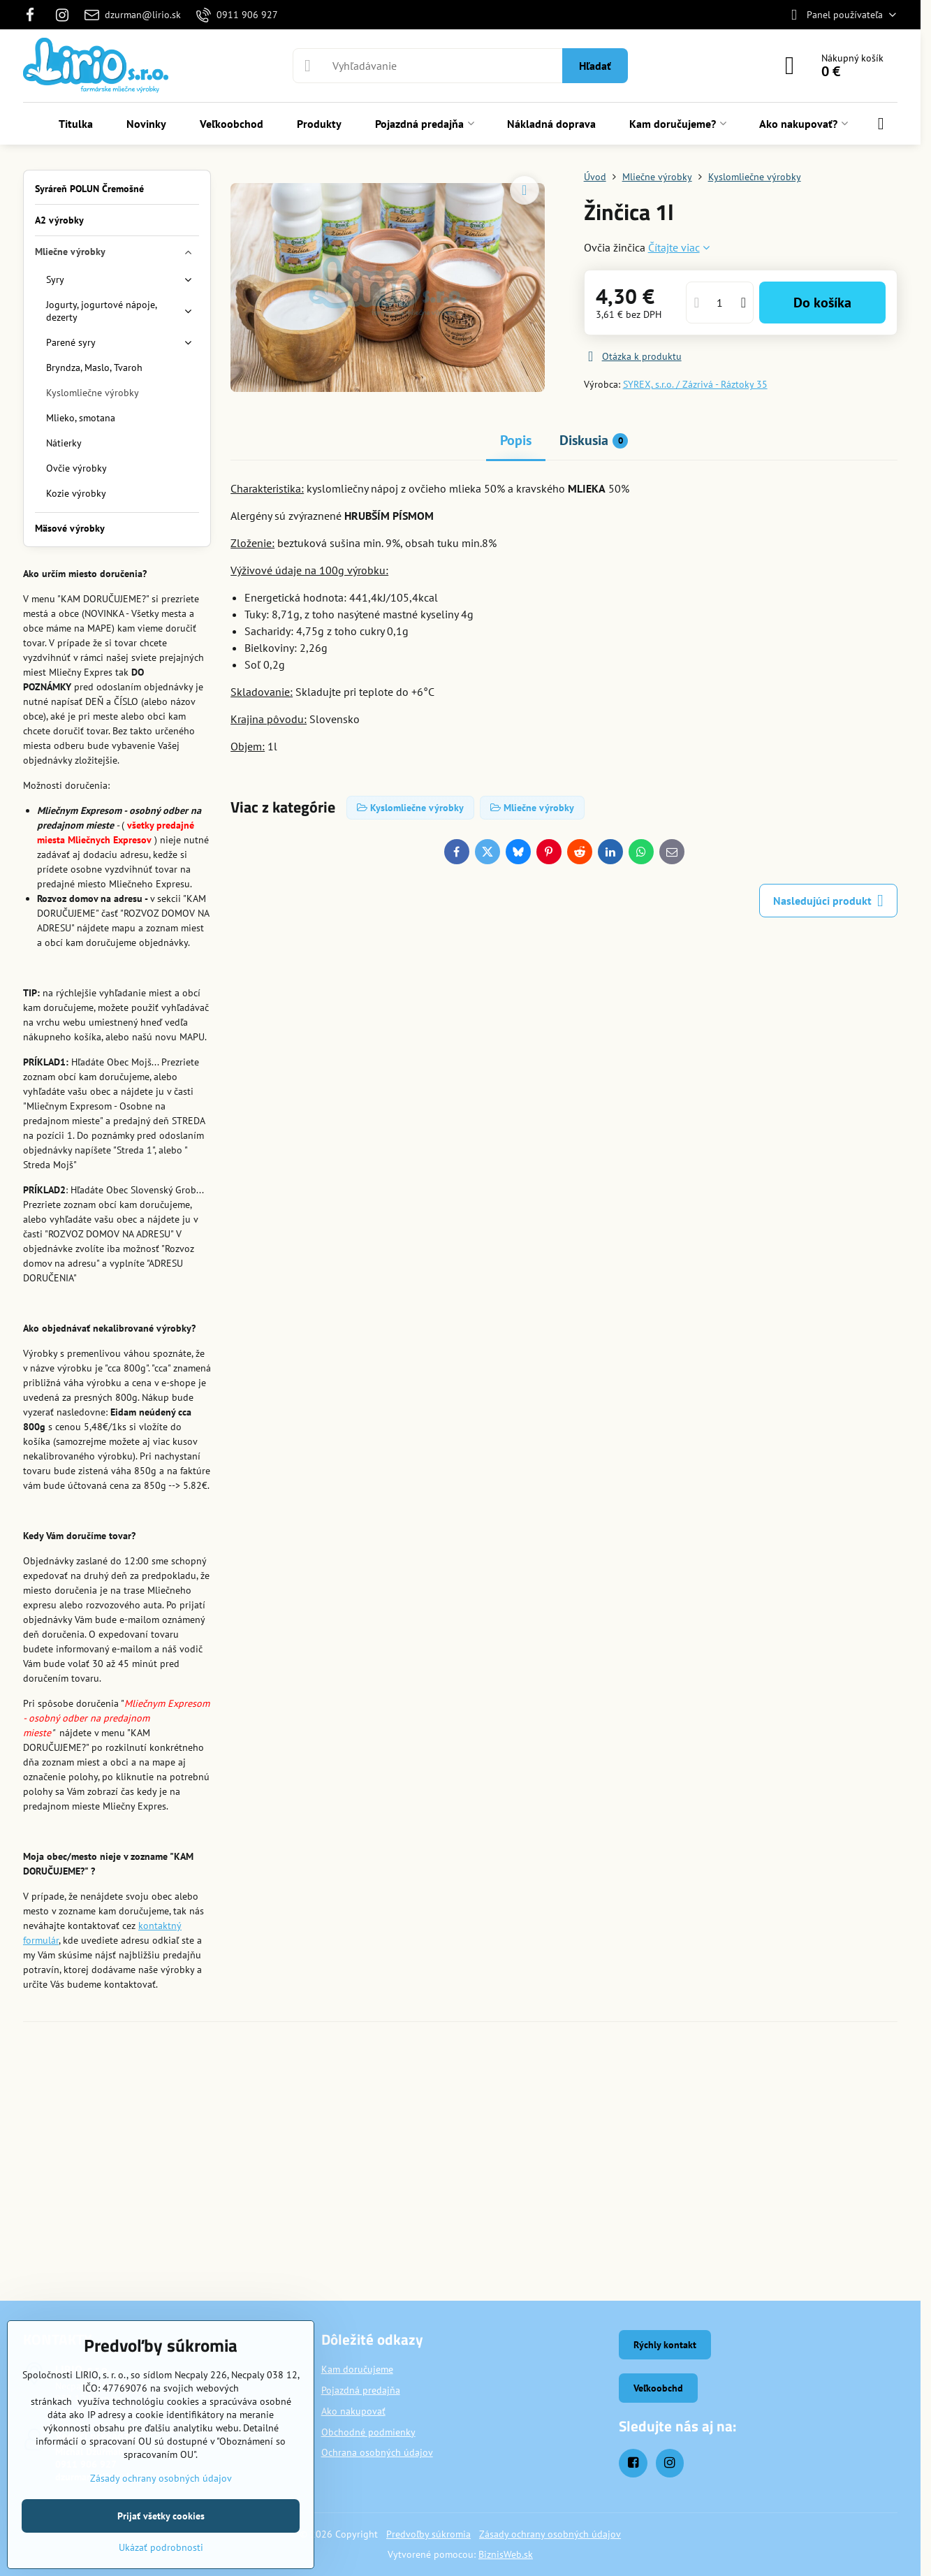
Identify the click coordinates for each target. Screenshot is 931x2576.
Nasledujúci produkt (828, 900)
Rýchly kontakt (664, 2344)
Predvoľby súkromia (428, 2534)
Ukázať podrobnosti (161, 2547)
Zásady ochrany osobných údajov (550, 2534)
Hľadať (595, 66)
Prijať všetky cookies (161, 2516)
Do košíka (822, 302)
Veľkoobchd (658, 2388)
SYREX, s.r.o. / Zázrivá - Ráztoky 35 (695, 384)
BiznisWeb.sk (505, 2554)
